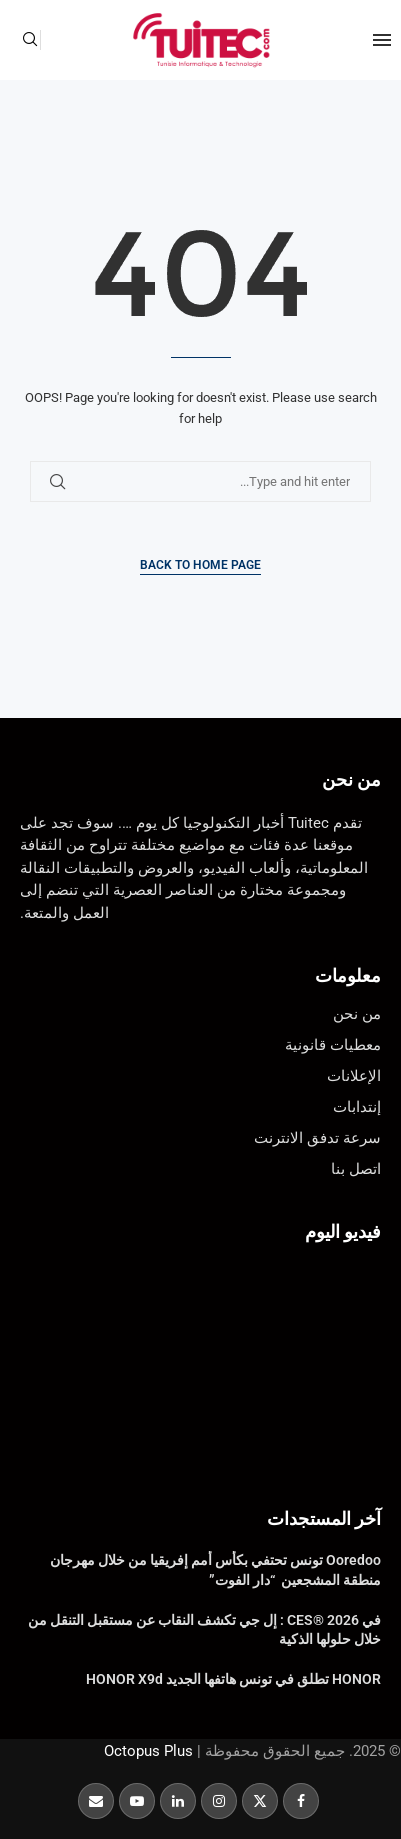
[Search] (30, 40)
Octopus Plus (148, 1751)
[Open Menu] (382, 40)
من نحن (351, 779)
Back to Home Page (200, 565)
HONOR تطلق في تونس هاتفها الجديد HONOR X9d (233, 1679)
